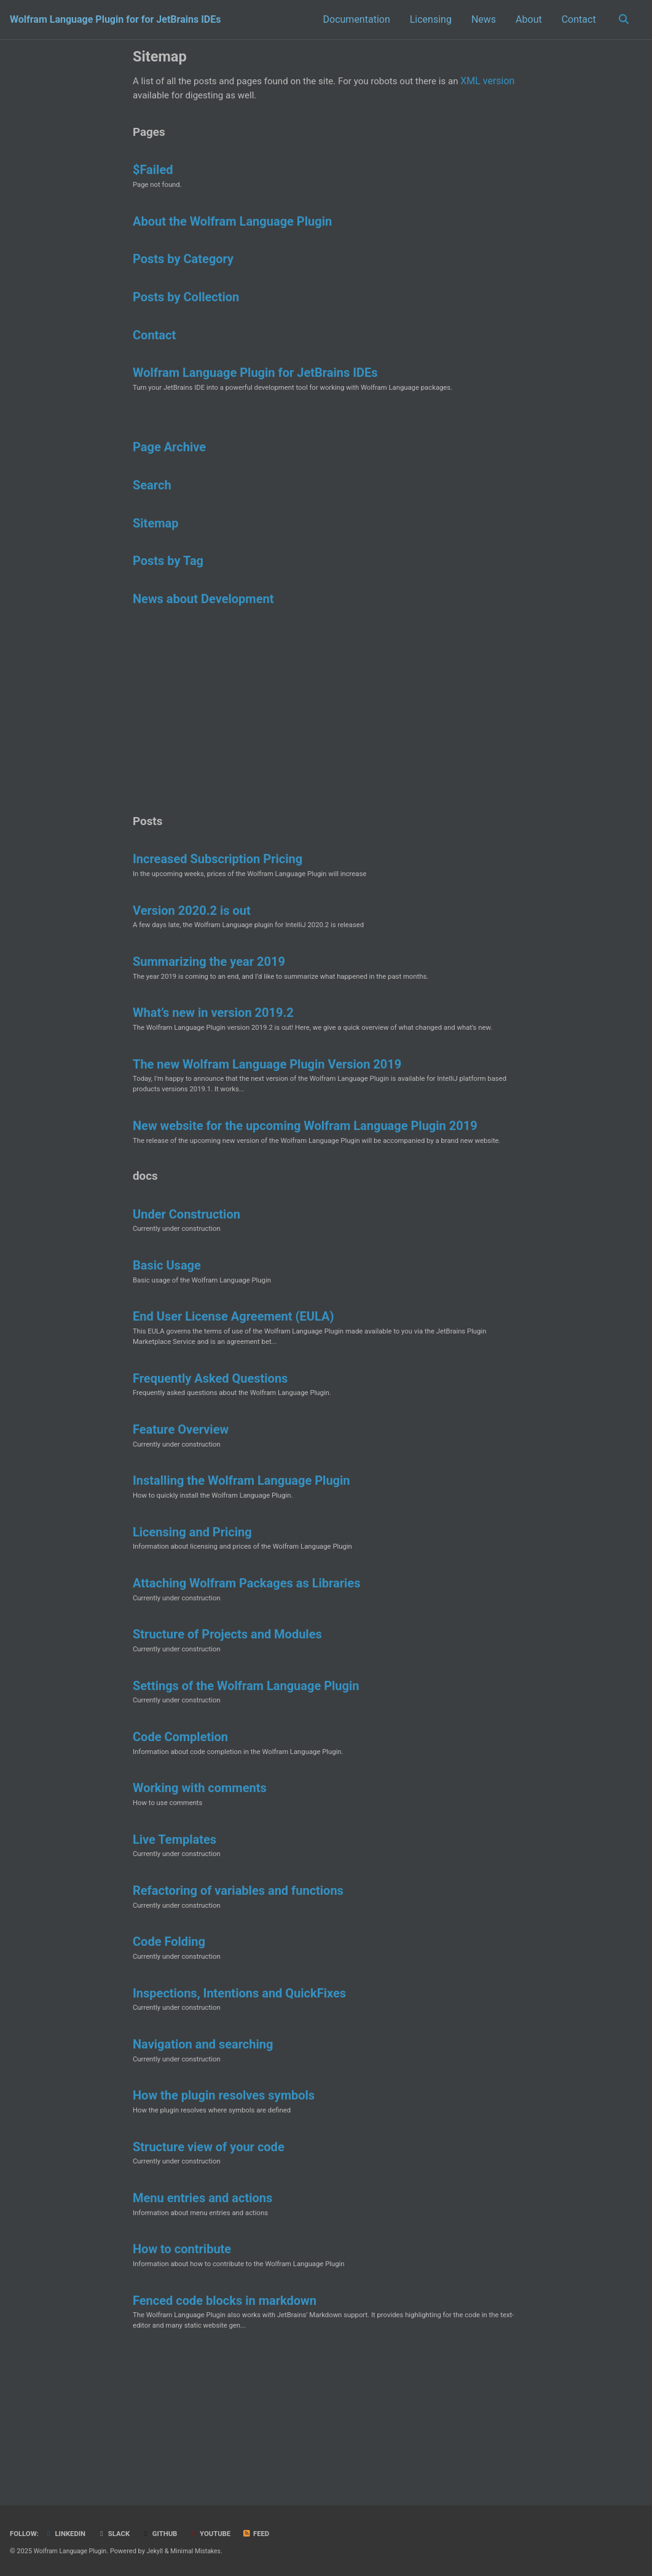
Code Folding (169, 2040)
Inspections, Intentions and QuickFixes (239, 2093)
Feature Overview (181, 1505)
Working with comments (200, 1879)
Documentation (353, 19)
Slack (118, 2534)
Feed (265, 2534)
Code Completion (180, 1826)
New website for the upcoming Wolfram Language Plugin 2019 (305, 1176)
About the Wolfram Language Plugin (232, 229)
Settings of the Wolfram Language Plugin (246, 1772)
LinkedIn (68, 2534)
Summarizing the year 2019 (209, 1004)
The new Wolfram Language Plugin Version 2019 (267, 1111)
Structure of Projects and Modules (227, 1719)
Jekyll (159, 2551)
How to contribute (182, 2360)
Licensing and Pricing (192, 1612)
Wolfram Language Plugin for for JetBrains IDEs (115, 19)
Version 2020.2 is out (192, 951)
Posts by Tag (168, 582)
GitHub (165, 2534)
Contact (576, 19)
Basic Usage (167, 1333)
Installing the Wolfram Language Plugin (241, 1558)
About (526, 19)
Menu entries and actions (202, 2307)
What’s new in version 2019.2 (213, 1058)
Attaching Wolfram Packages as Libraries (246, 1665)
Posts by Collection (186, 308)
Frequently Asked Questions (210, 1451)
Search (152, 504)
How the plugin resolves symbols (224, 2200)
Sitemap (155, 543)
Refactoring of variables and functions (238, 1986)
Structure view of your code (209, 2253)
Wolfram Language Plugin (72, 2551)
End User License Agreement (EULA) (233, 1387)
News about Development (203, 622)
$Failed (153, 175)
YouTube (218, 2534)
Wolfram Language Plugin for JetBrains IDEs (255, 386)
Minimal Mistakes (202, 2551)
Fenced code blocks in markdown (224, 2414)
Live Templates (174, 1933)
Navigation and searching (203, 2146)
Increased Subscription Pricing (217, 897)
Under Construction (186, 1280)
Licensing (428, 19)
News (480, 19)
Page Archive (169, 464)
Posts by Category (183, 268)
